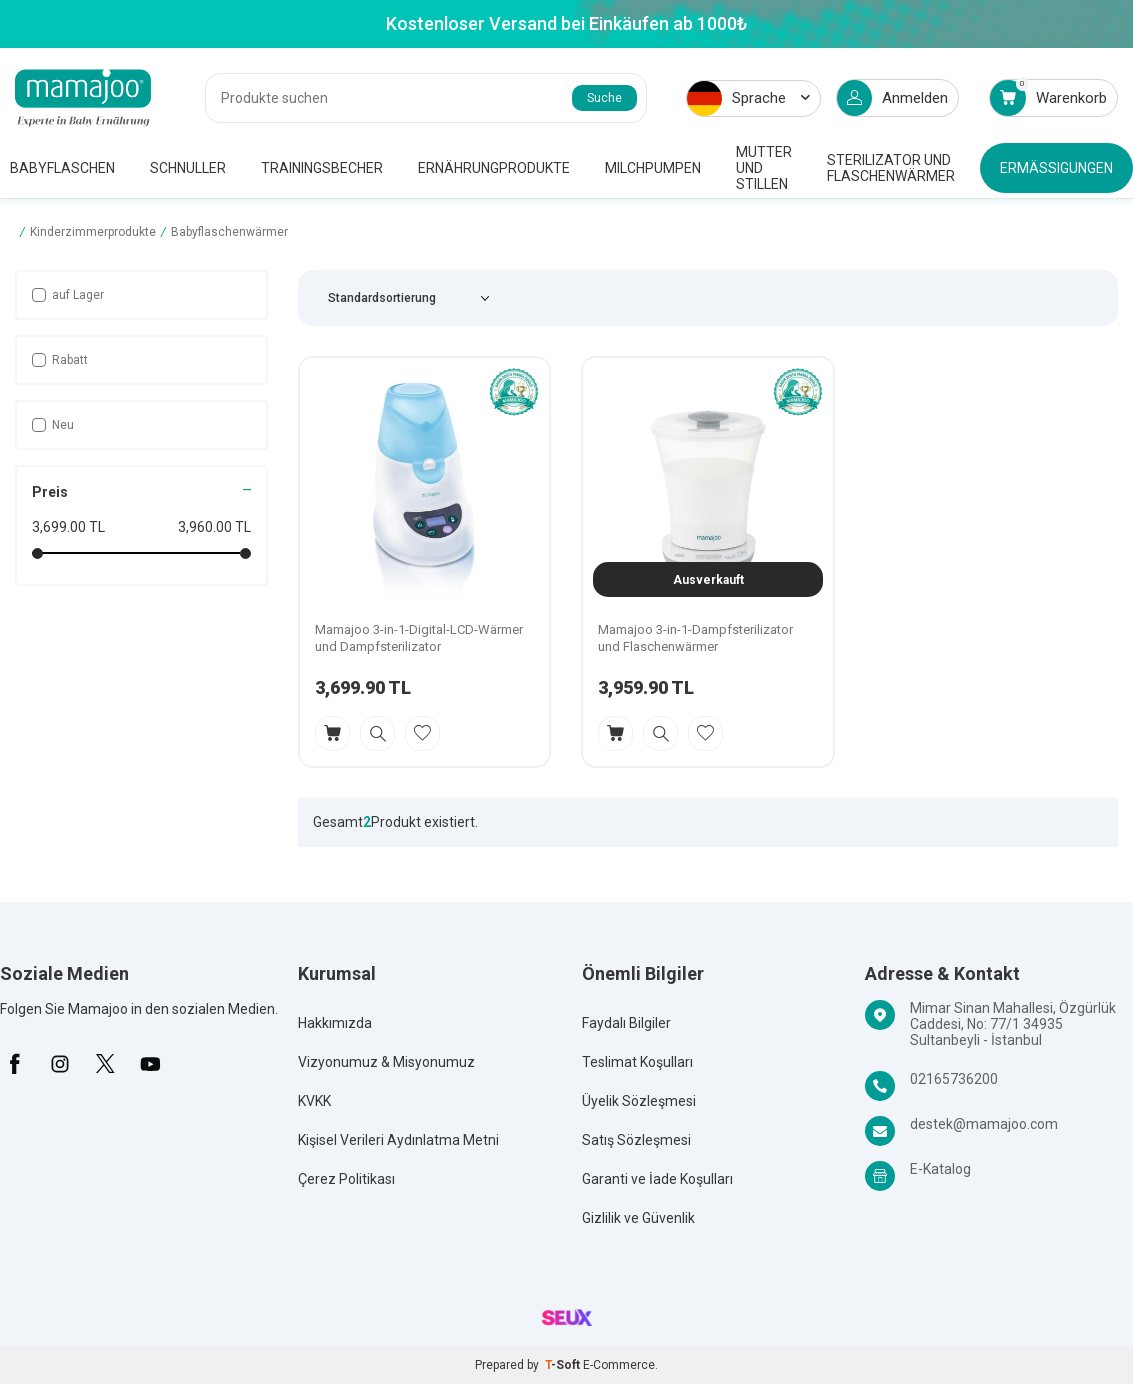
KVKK (314, 1101)
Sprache (748, 98)
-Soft (564, 1365)
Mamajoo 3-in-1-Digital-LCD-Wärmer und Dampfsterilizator (419, 638)
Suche (604, 98)
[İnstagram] (60, 1064)
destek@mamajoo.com (984, 1124)
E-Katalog (940, 1169)
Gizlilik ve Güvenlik (638, 1218)
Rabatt (60, 360)
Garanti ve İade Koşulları (657, 1179)
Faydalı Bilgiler (626, 1023)
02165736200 (954, 1079)
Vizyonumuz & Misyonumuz (386, 1062)
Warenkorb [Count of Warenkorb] (1048, 97)
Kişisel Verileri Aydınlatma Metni (398, 1140)
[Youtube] (150, 1064)
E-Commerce (619, 1365)
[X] (105, 1064)
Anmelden (892, 98)
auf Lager (68, 295)
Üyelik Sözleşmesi (639, 1101)
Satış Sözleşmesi (636, 1140)
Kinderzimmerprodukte (93, 232)
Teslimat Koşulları (637, 1062)
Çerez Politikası (346, 1179)
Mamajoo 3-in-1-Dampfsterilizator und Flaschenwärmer (695, 638)
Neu (53, 425)
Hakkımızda (335, 1023)
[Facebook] (15, 1064)
